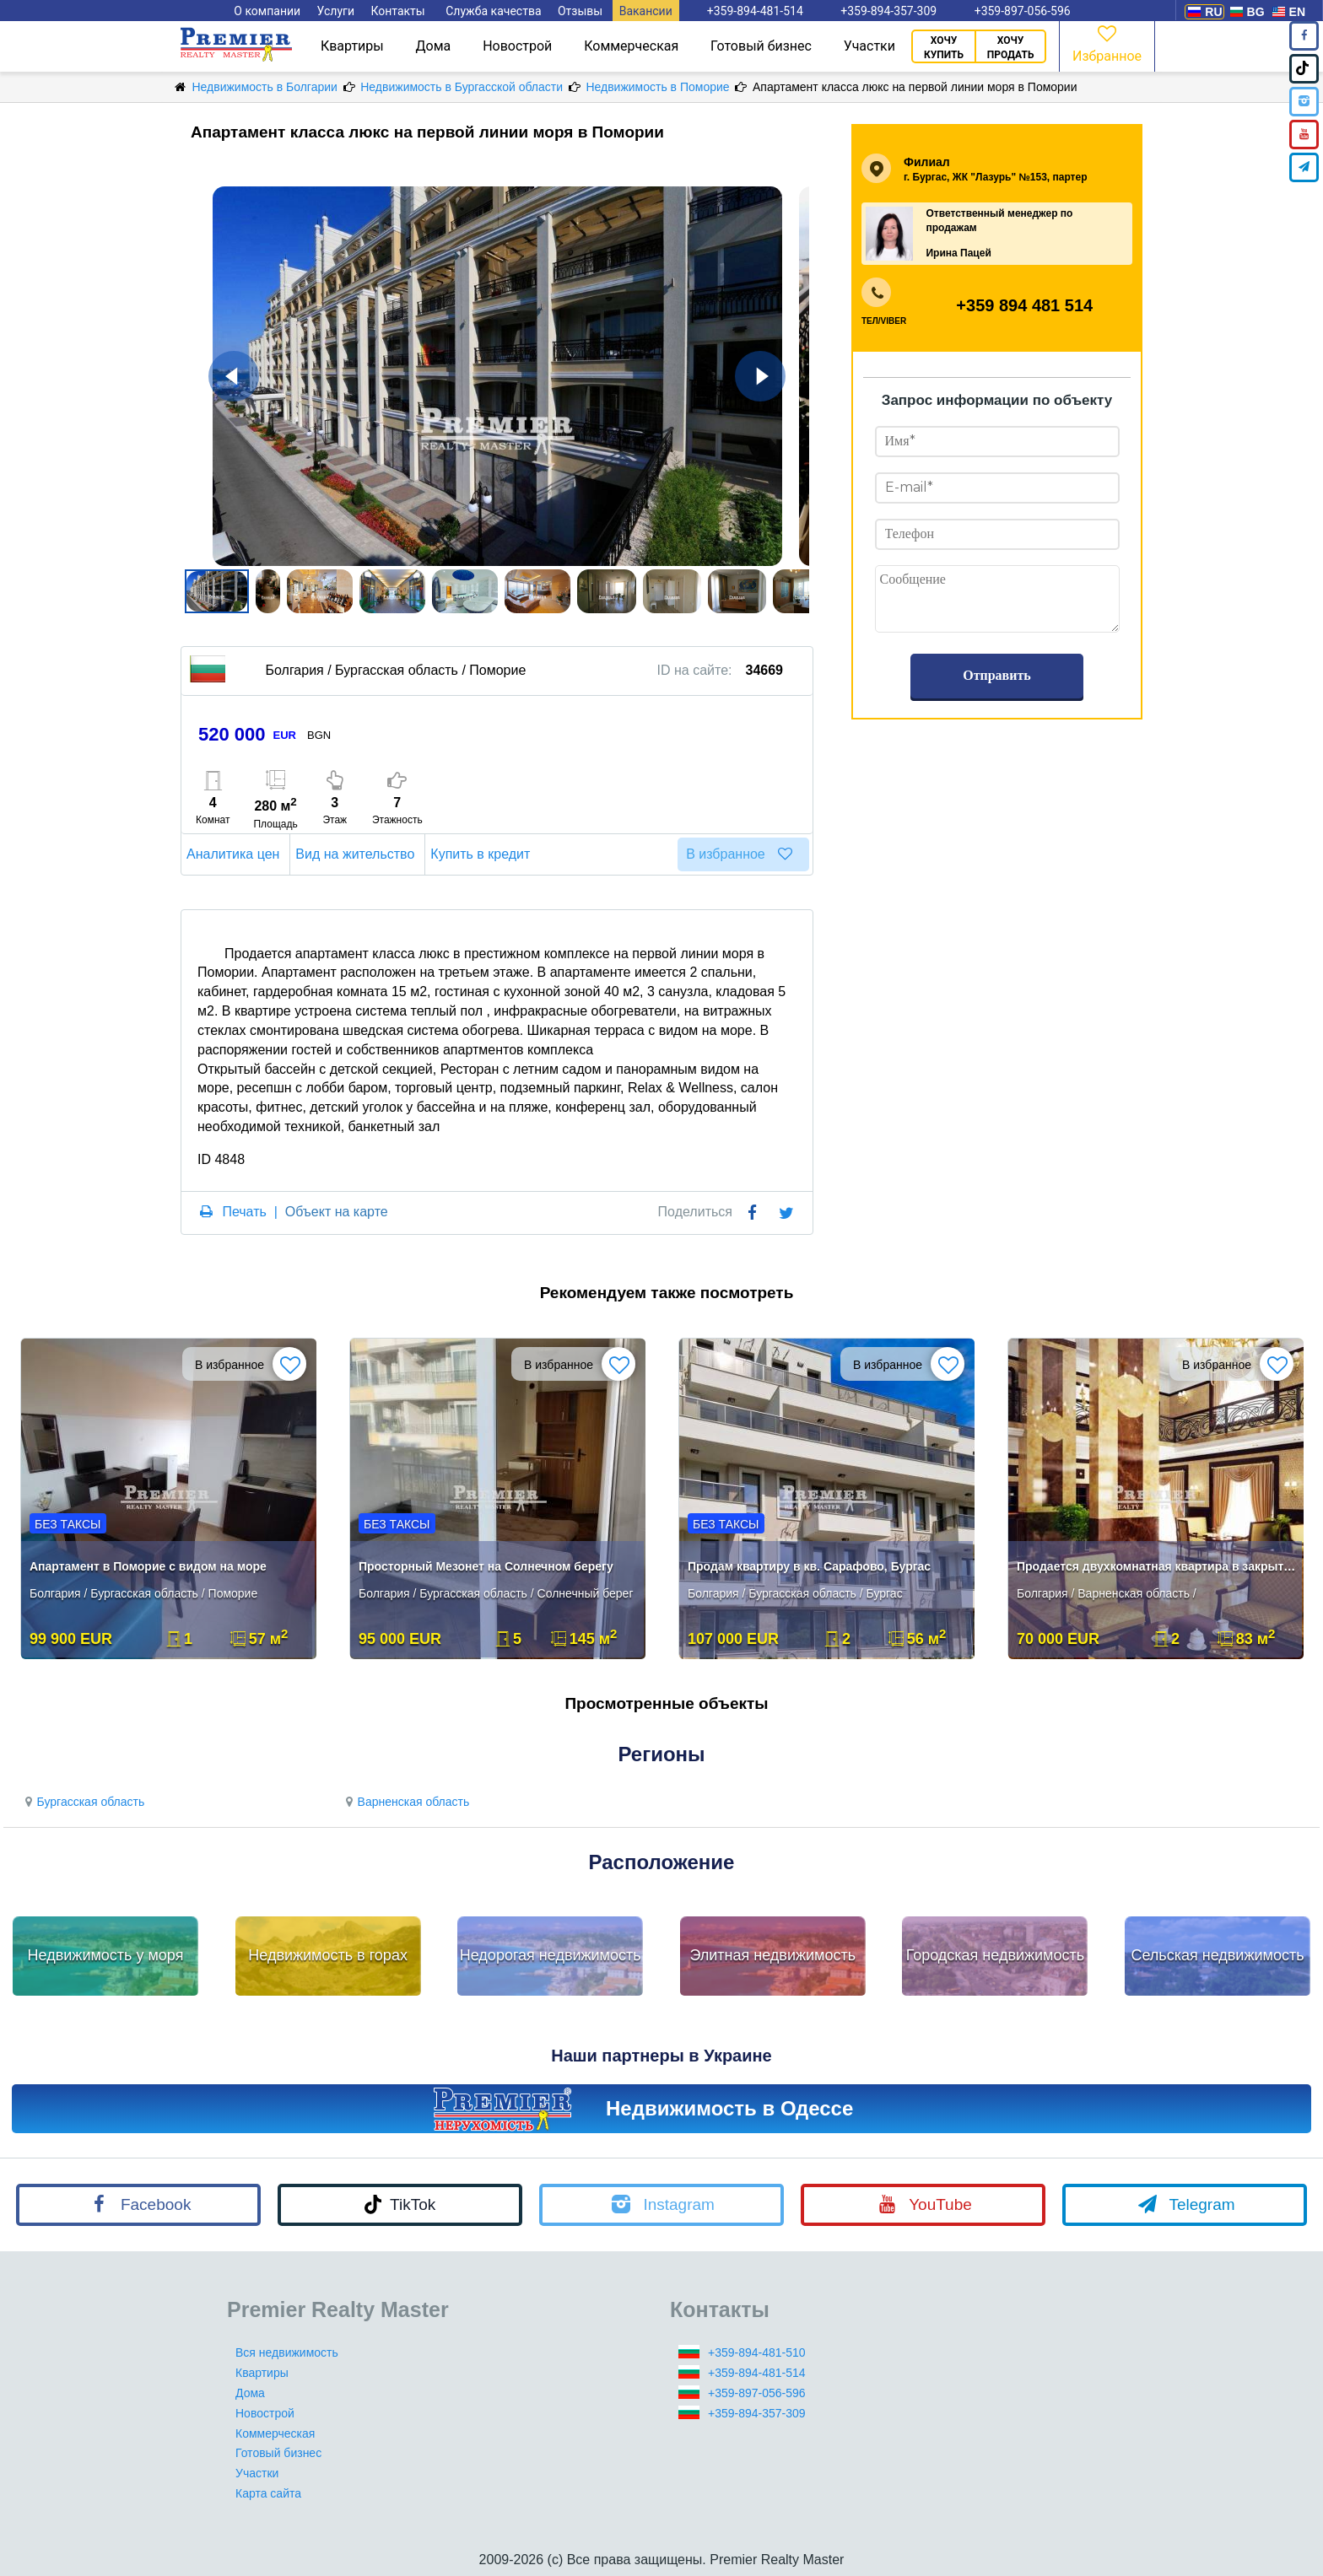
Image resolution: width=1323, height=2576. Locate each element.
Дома (433, 46)
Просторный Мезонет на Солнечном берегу (486, 1566)
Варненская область (405, 1801)
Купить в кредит (482, 854)
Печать (244, 1211)
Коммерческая (631, 46)
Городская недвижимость (995, 1955)
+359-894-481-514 (757, 2372)
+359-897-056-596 (757, 2393)
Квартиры (352, 46)
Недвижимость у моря (106, 1955)
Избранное (1107, 42)
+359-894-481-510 (757, 2352)
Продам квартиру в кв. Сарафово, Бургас (809, 1566)
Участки (869, 46)
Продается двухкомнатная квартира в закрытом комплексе (1157, 1566)
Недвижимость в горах (328, 1955)
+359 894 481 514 (1024, 305)
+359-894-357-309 (757, 2413)
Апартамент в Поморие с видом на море (148, 1566)
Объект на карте (336, 1211)
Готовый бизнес (761, 46)
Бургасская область (82, 1801)
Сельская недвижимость (1217, 1955)
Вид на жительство (357, 854)
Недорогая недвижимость (550, 1955)
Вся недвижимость (286, 2352)
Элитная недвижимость (772, 1955)
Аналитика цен (235, 854)
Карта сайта (268, 2493)
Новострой (517, 46)
